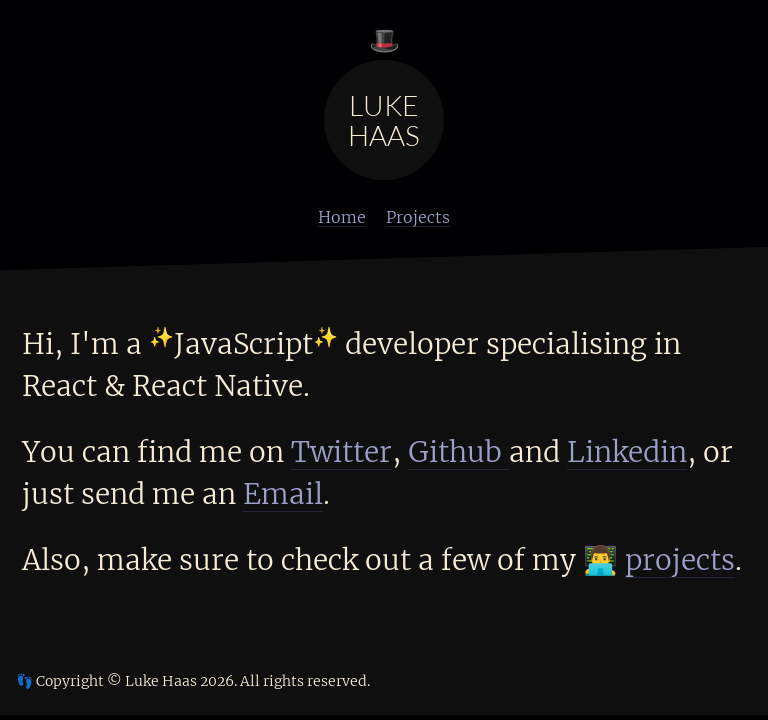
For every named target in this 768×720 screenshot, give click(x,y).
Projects (418, 217)
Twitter (341, 452)
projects (680, 560)
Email (283, 494)
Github (458, 452)
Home (342, 217)
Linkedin (627, 452)
